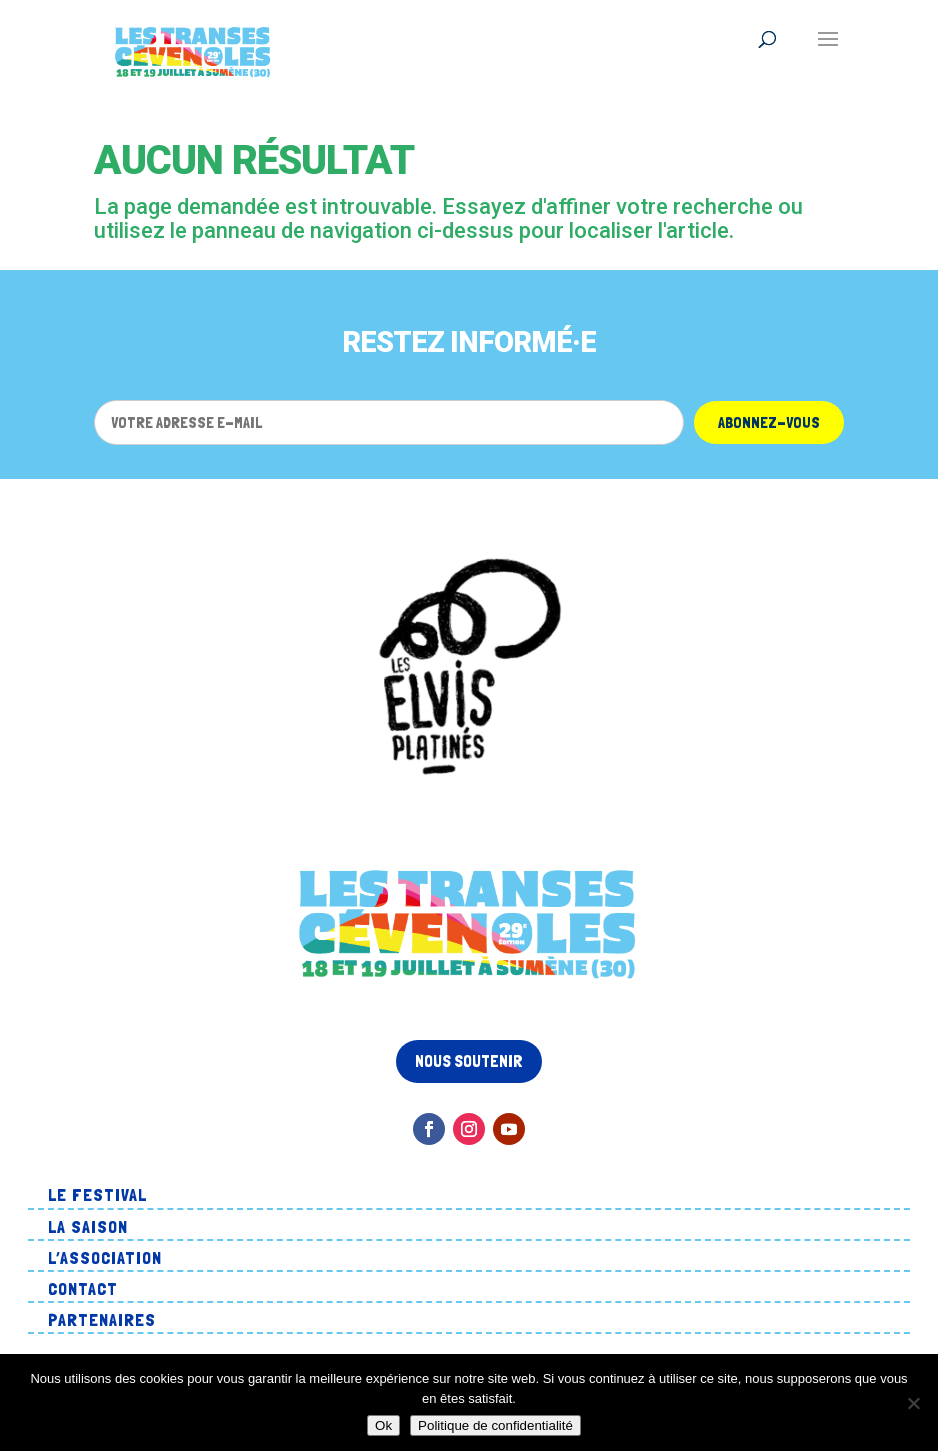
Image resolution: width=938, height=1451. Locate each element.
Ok (383, 1425)
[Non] (913, 1403)
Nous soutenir (469, 1061)
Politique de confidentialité (495, 1425)
